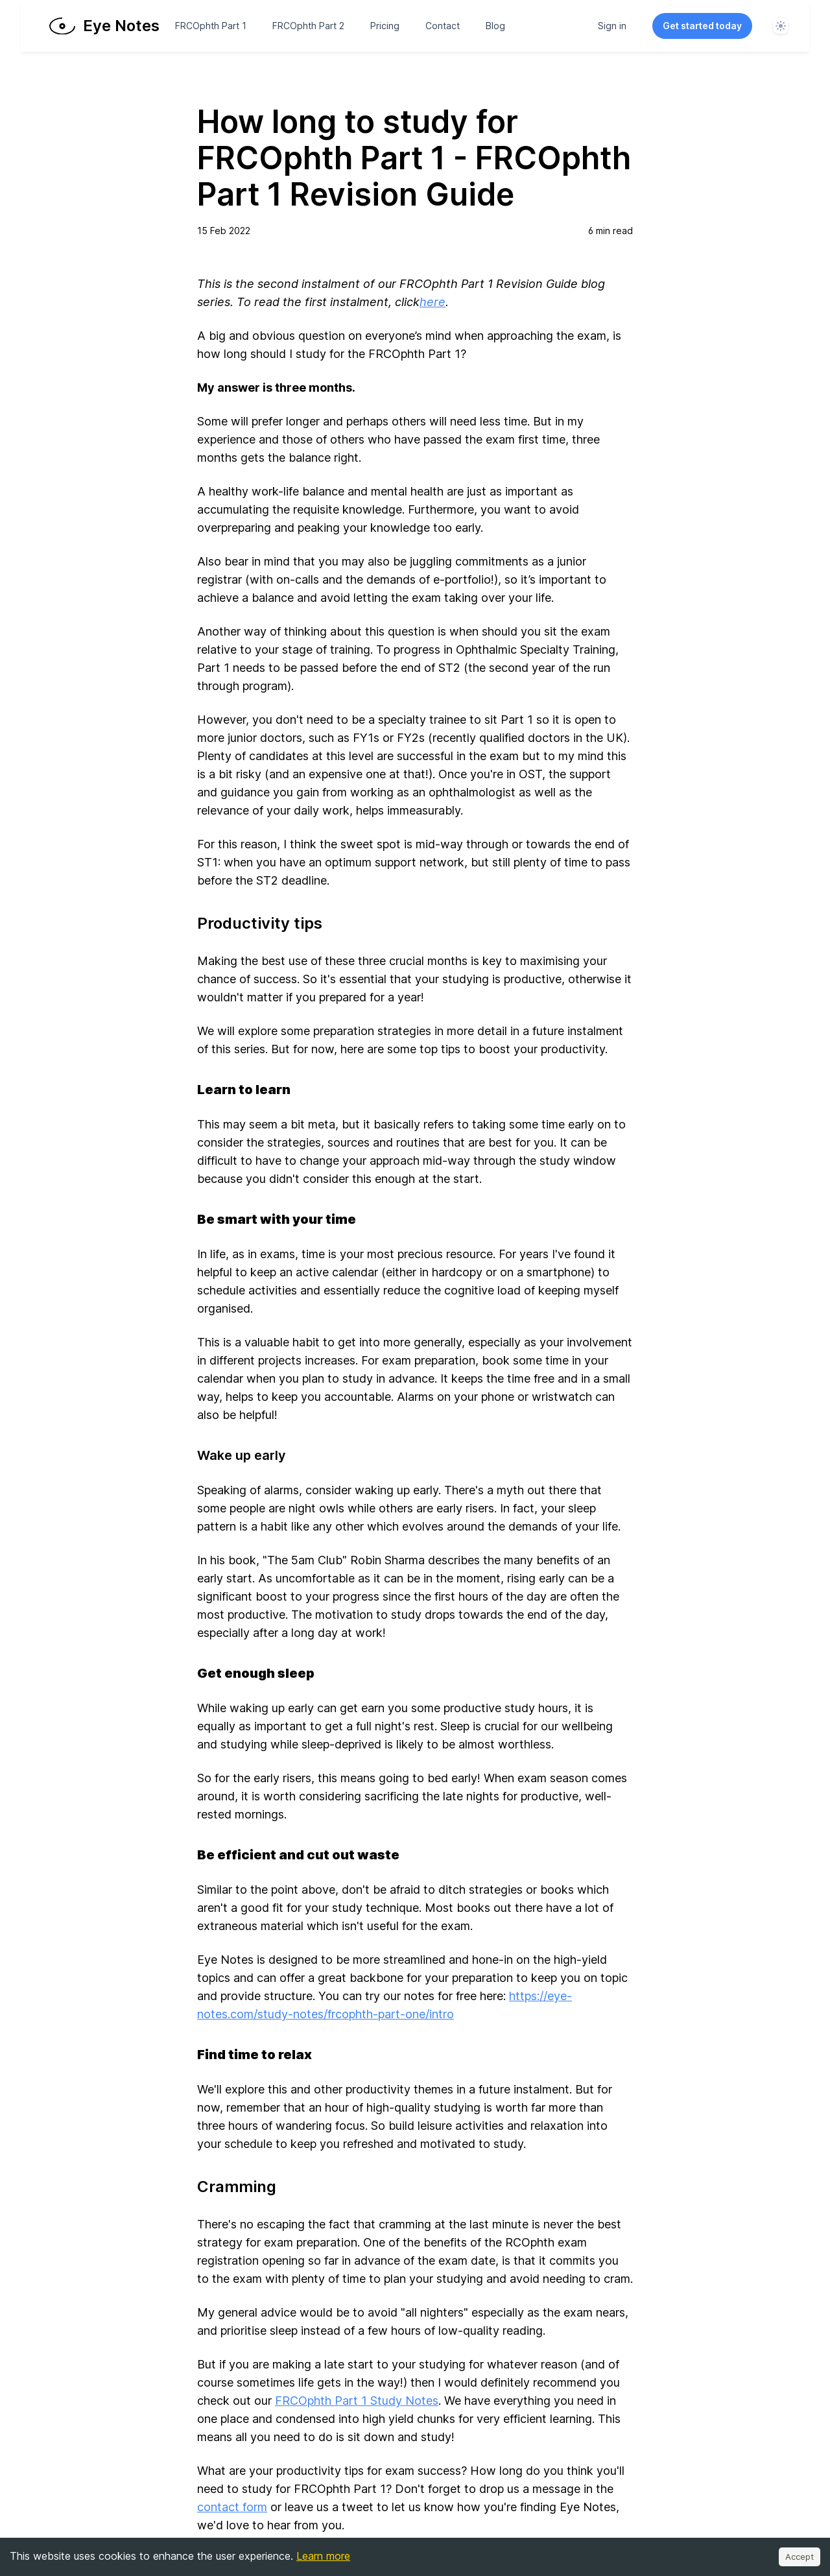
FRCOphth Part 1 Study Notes (356, 2400)
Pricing (384, 25)
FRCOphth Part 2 (308, 25)
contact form (232, 2507)
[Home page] (106, 26)
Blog (495, 25)
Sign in (612, 25)
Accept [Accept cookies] (799, 2556)
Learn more (323, 2555)
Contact (442, 25)
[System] (780, 26)
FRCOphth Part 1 (210, 25)
